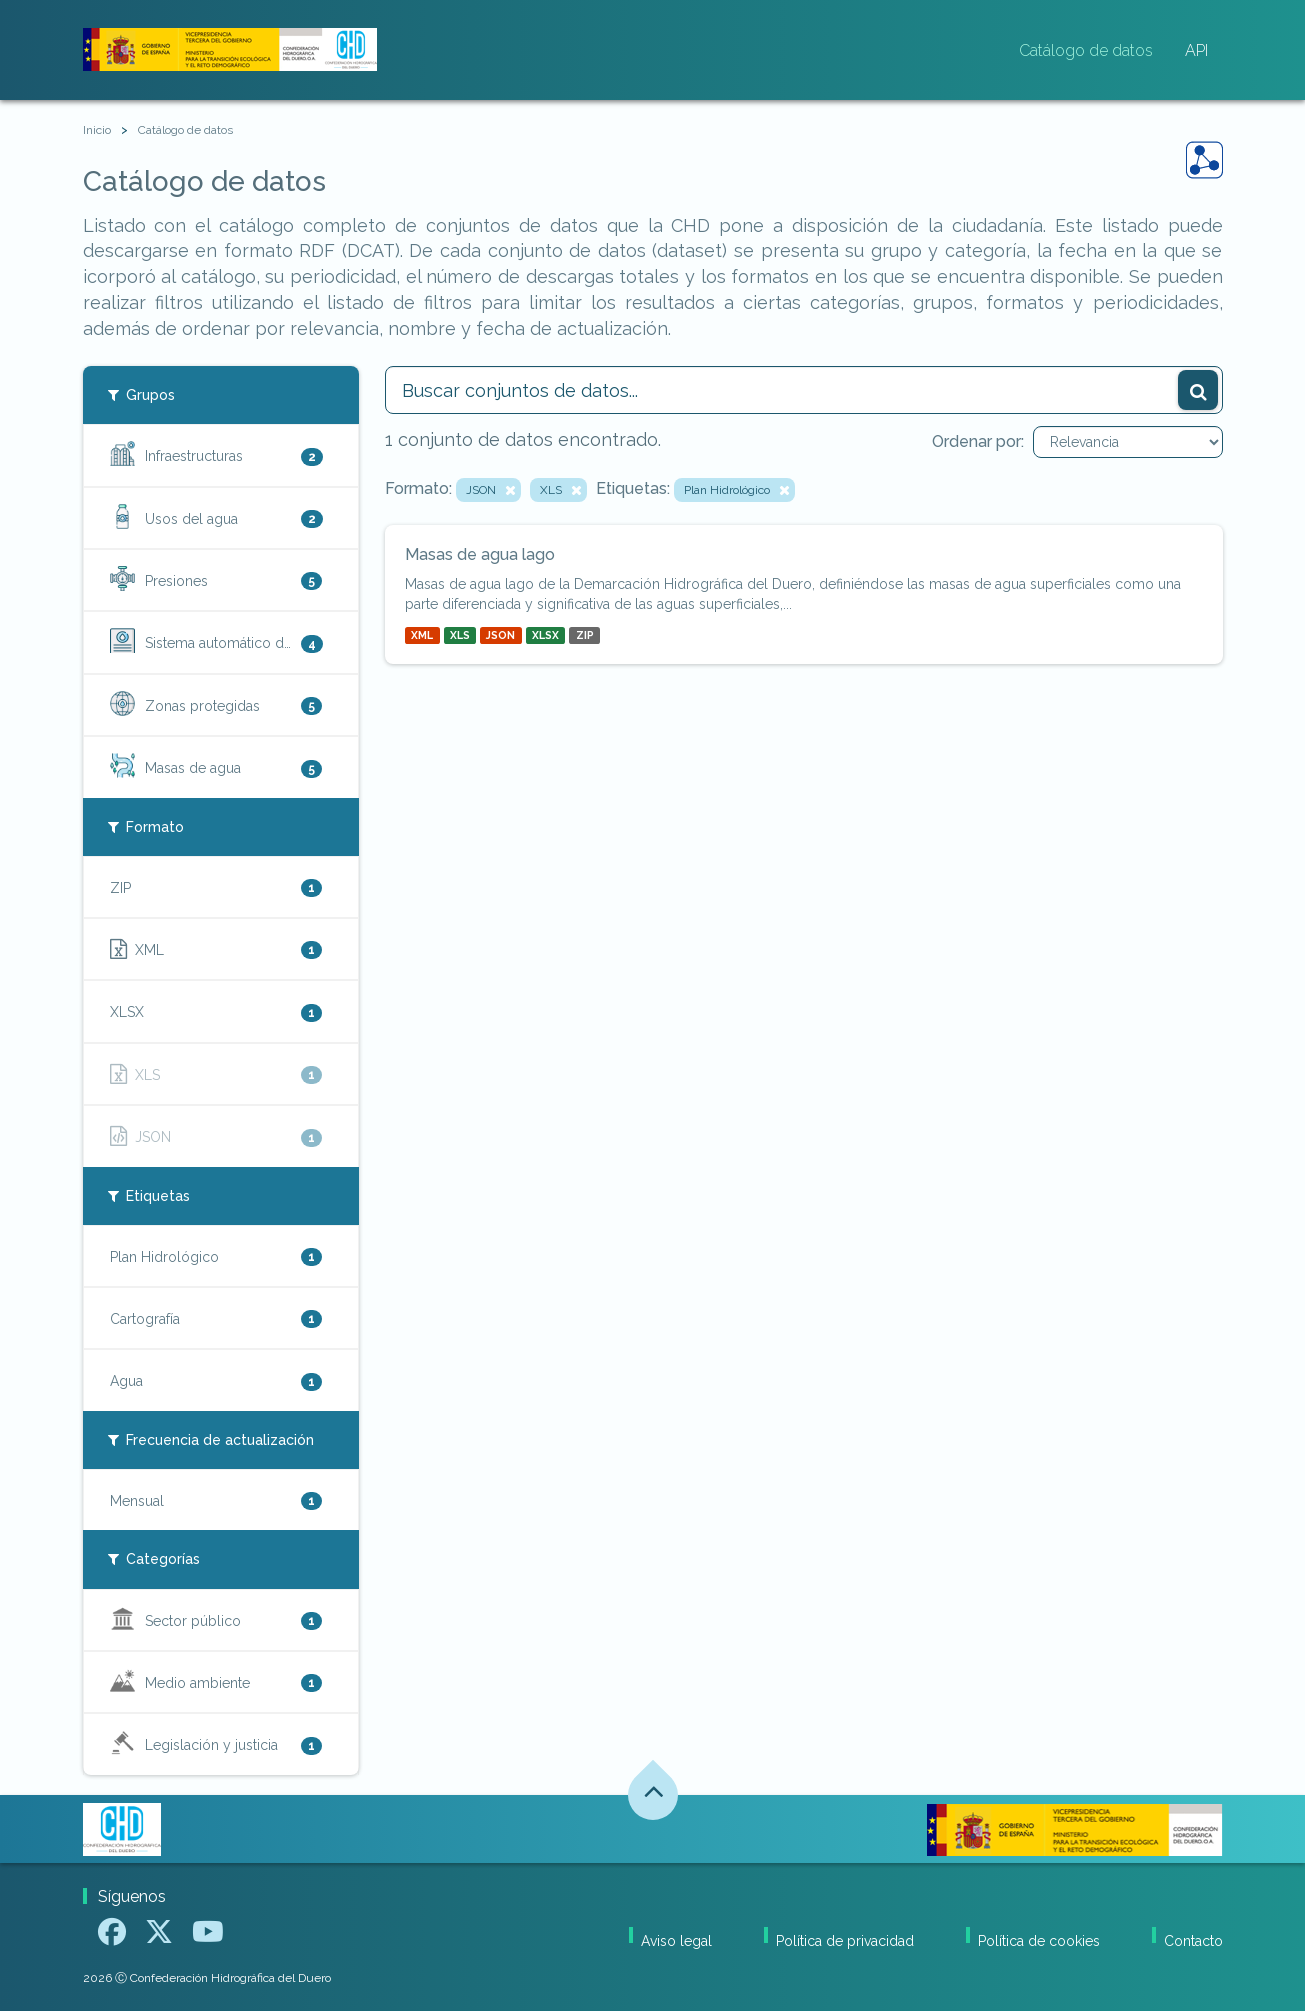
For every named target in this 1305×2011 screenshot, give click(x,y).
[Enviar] (1198, 390)
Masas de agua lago (480, 554)
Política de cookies (1039, 1941)
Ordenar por (976, 441)
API (1196, 50)
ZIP (585, 635)
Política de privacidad (845, 1941)
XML (422, 635)
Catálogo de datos (1086, 50)
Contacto (1193, 1941)
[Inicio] (97, 130)
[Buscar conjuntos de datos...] (804, 390)
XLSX (545, 635)
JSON (500, 635)
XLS (460, 635)
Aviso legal (676, 1941)
